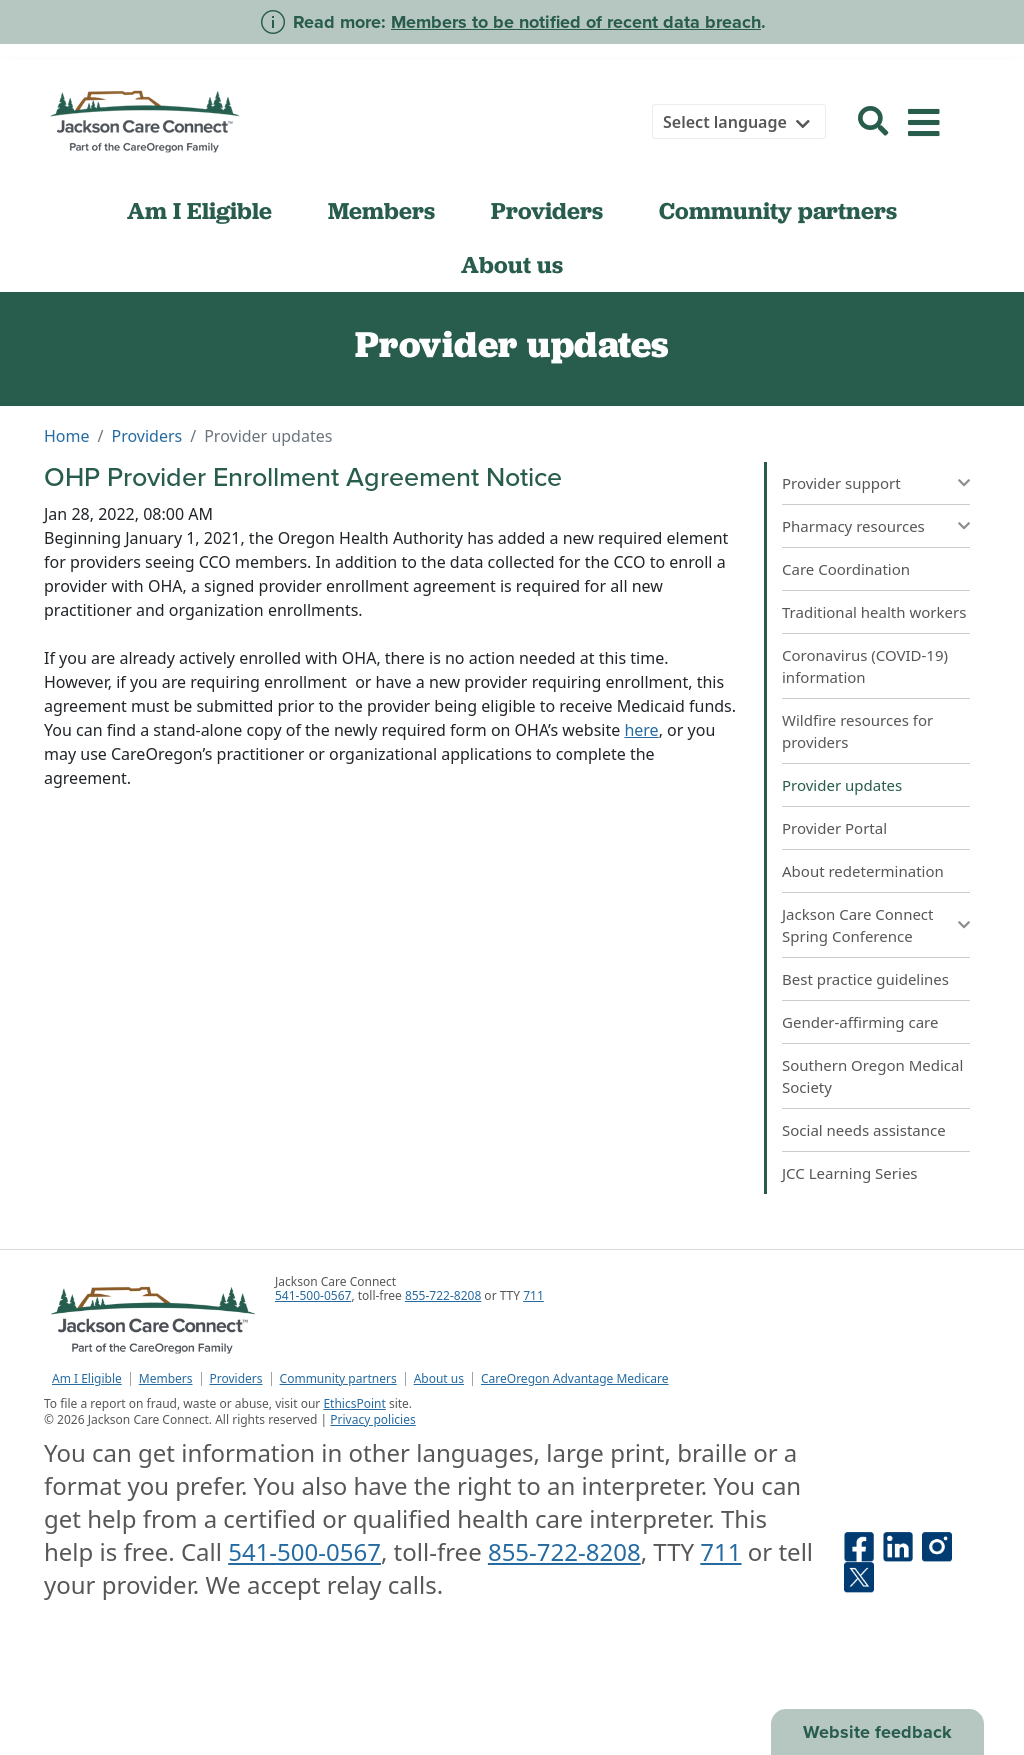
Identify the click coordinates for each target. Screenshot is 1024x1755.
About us (512, 265)
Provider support (841, 483)
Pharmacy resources (853, 526)
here (641, 730)
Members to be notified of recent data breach (576, 22)
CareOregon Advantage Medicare (575, 1379)
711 (533, 1295)
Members (381, 211)
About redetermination (863, 871)
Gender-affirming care (860, 1022)
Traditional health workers (874, 612)
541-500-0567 (313, 1295)
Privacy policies (372, 1419)
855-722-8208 (443, 1295)
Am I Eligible (199, 211)
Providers (547, 211)
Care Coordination (846, 569)
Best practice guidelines (865, 979)
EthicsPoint (354, 1403)
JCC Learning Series (850, 1173)
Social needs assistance (864, 1130)
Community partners (778, 211)
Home (67, 436)
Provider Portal (834, 828)
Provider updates (842, 785)
